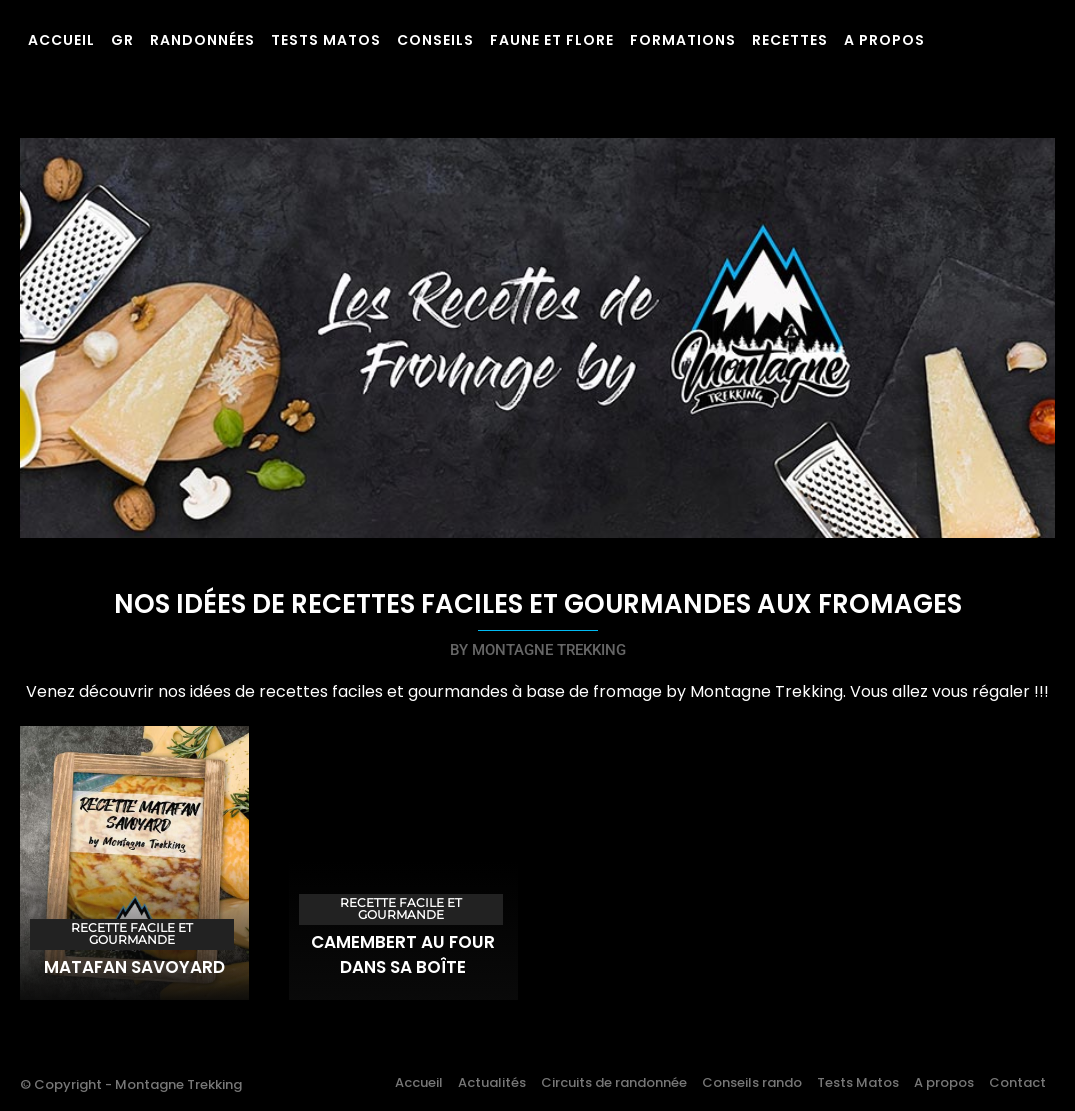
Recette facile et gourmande (132, 933)
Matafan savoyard (134, 967)
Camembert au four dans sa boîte (403, 954)
